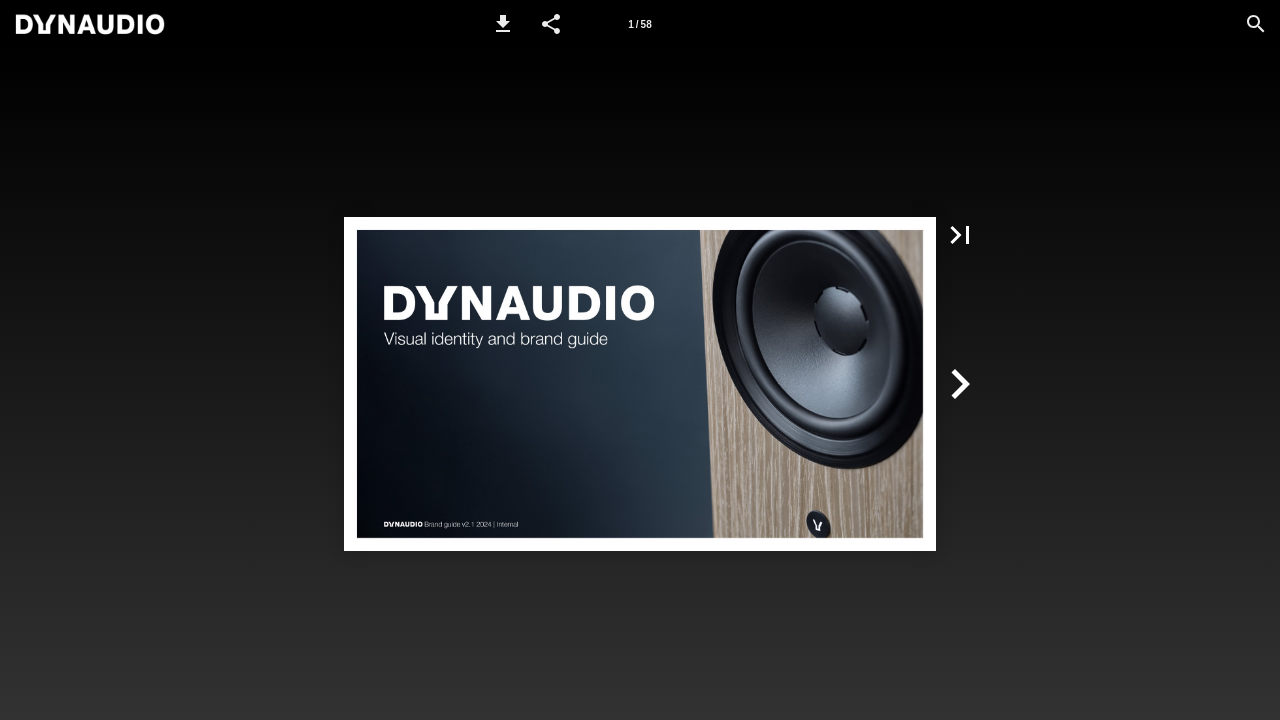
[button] (503, 24)
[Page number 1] (640, 24)
